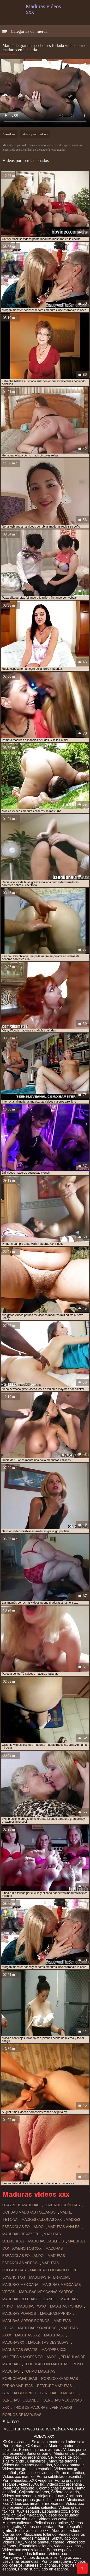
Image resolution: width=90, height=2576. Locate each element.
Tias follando (13, 2461)
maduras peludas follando (29, 2299)
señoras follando (20, 2400)
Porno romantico (70, 2473)
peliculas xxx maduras (46, 2364)
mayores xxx (54, 2350)
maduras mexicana (20, 2285)
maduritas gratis (19, 2350)
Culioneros (37, 2461)
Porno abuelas (14, 2480)
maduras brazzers (21, 2234)
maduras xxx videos (37, 2328)
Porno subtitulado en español (43, 2569)
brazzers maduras (21, 2205)
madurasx (54, 2335)
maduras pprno (55, 2313)
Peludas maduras (34, 2538)
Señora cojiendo (65, 2492)
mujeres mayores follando (29, 2357)
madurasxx (13, 2342)
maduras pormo (66, 2306)
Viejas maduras (51, 2496)
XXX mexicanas (16, 2442)
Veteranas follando (18, 2488)
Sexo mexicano (30, 2515)
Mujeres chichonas (41, 2565)
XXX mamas (36, 2446)
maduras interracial (49, 2277)
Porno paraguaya (57, 2561)
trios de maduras (30, 2407)
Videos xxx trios (68, 2546)
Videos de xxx (67, 2457)
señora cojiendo (19, 2393)
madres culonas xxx (42, 2219)
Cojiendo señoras (34, 2492)
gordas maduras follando (29, 2212)
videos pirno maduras (35, 134)
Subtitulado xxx (65, 2538)
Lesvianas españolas (20, 2561)
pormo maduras (39, 2371)
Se (50, 2457)
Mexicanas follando (40, 2534)
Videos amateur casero (44, 2542)
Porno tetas (12, 2446)
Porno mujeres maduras (40, 2450)
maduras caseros (46, 2241)
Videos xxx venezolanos (23, 2550)
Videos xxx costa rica (57, 2519)
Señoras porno (39, 2453)
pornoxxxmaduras (59, 2379)
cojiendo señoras (62, 2205)
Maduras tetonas (63, 2461)
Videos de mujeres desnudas (27, 2465)
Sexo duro (9, 134)
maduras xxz (27, 2335)
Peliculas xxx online (51, 2523)
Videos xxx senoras (19, 2496)
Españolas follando (35, 2546)
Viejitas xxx (12, 2534)
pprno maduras (17, 2386)
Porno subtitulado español (59, 2477)
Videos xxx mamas (18, 2477)
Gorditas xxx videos (36, 2473)
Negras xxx (70, 2558)
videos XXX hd (31, 2484)
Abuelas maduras (67, 2531)
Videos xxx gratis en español (27, 2469)
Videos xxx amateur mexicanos (36, 2504)
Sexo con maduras (48, 2442)
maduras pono (31, 2306)
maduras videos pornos (26, 2321)
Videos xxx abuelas (19, 2519)
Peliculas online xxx (32, 2531)
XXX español (28, 2511)
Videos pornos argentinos (24, 2457)
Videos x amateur (69, 2465)
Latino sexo (75, 2442)
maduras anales (64, 2227)
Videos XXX (12, 2542)
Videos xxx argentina (64, 2484)
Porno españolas (62, 2550)
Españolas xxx (54, 2511)
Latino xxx (56, 2500)
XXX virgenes (41, 2480)
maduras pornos (19, 2313)
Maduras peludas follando (24, 2554)
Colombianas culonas (54, 2488)
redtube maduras (54, 2386)
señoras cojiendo (58, 2393)
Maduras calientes (69, 2453)
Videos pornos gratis (27, 2500)
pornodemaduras (19, 2379)
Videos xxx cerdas (39, 2527)
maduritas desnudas (48, 2342)
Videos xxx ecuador (62, 2515)
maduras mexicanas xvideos (46, 2292)
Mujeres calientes (17, 2523)
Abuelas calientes (41, 2507)
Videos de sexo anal (40, 2558)
